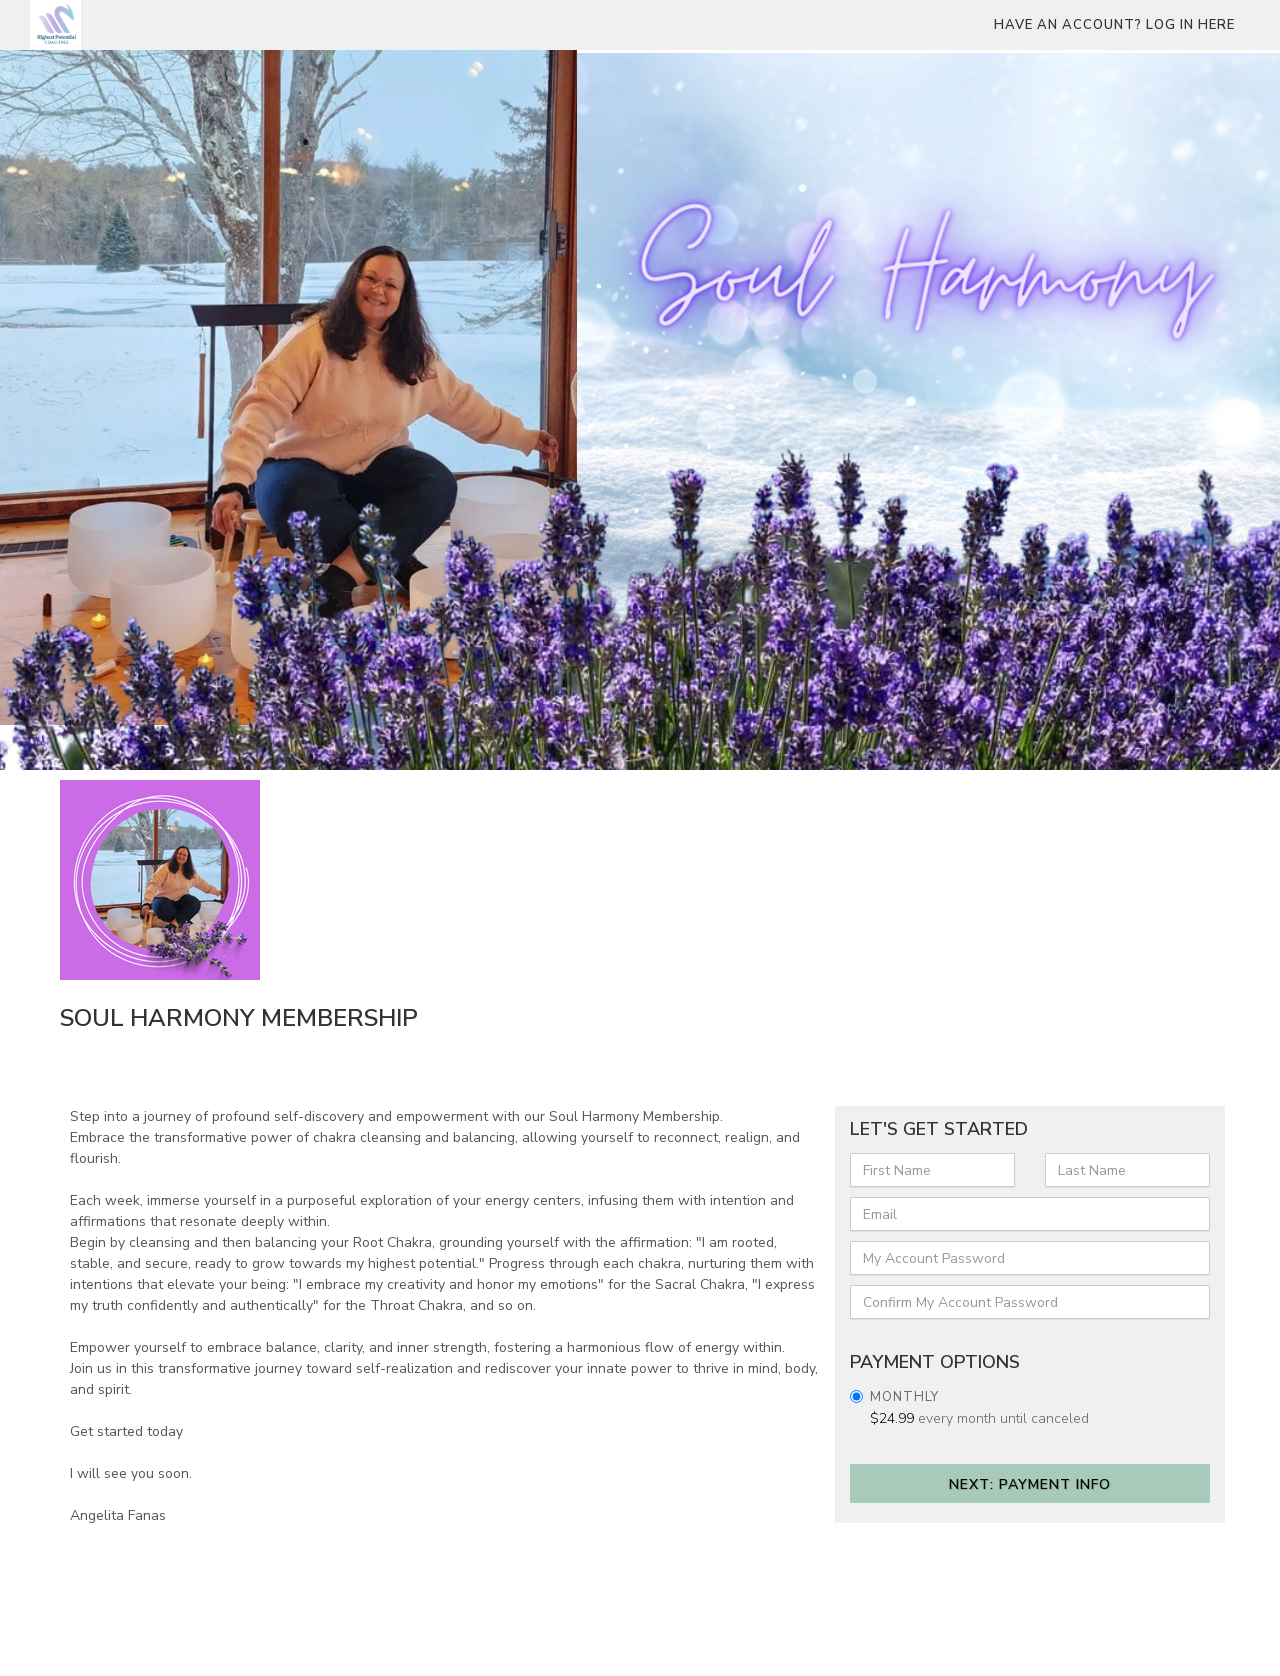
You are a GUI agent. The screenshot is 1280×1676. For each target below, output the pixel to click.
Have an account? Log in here (1114, 25)
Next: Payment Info (1030, 1484)
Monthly (904, 1397)
